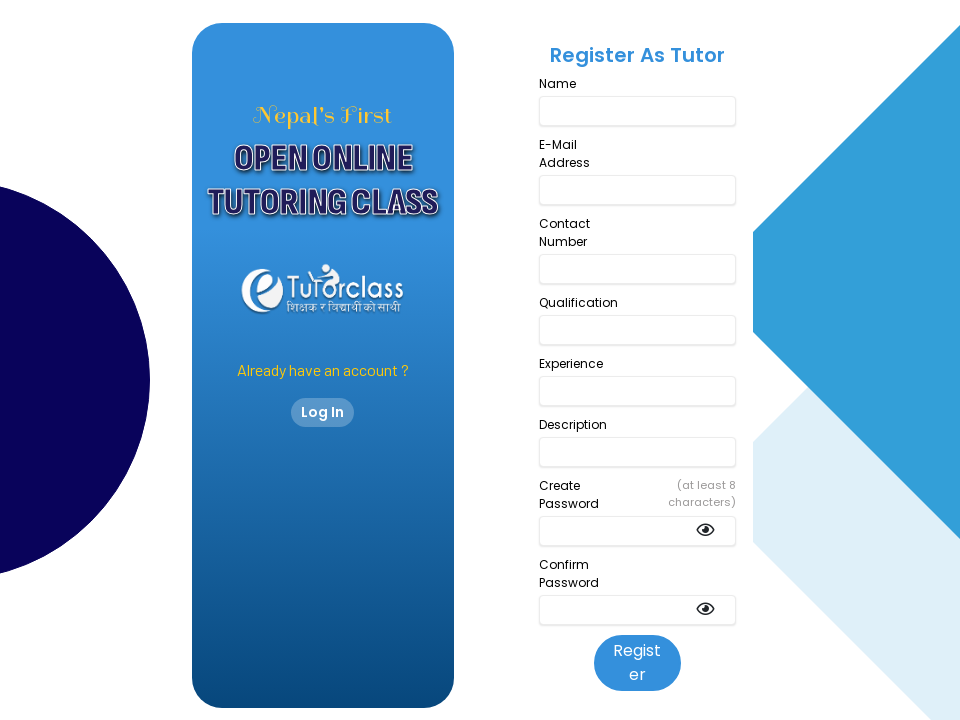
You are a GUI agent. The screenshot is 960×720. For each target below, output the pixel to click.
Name (557, 83)
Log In (322, 412)
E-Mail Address (564, 153)
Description (573, 424)
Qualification (578, 302)
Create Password (569, 494)
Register (637, 662)
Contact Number (564, 232)
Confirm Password (569, 573)
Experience (571, 363)
